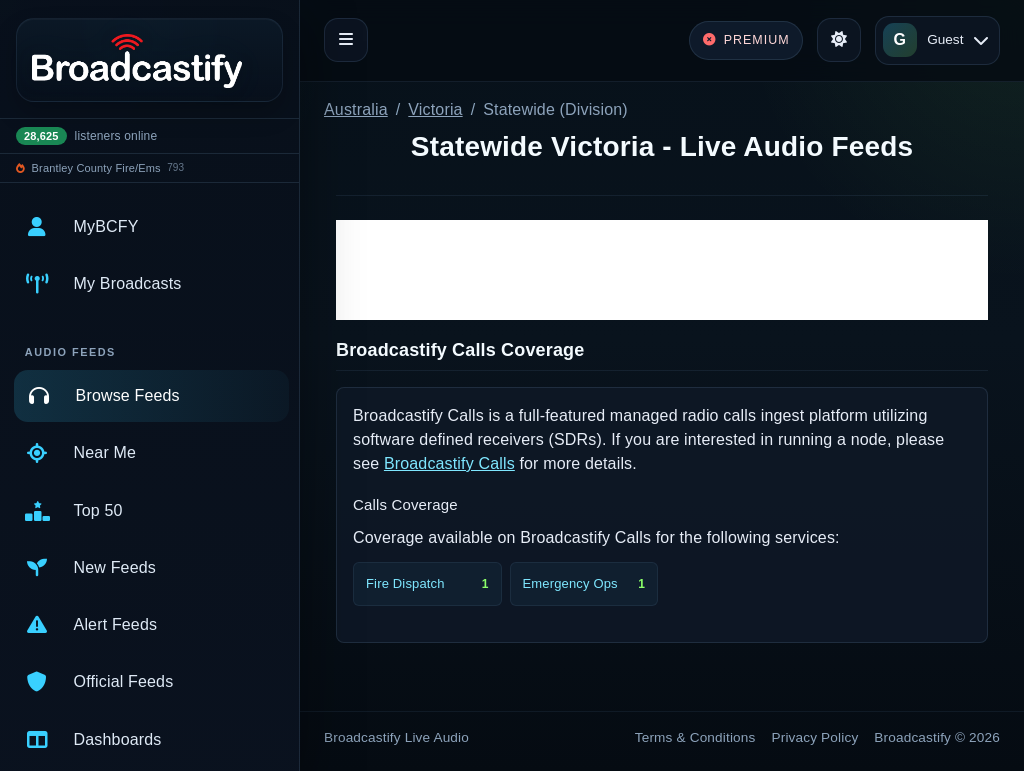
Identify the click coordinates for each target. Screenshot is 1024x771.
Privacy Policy (815, 737)
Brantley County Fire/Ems (96, 168)
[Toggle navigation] (346, 40)
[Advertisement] (662, 270)
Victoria (435, 109)
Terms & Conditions (695, 737)
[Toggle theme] (839, 40)
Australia (356, 109)
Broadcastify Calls (449, 463)
